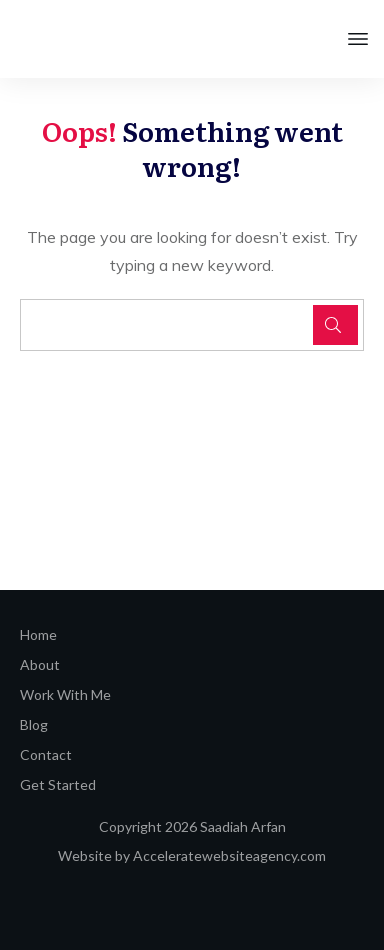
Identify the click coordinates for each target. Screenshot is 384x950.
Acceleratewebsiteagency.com (229, 855)
